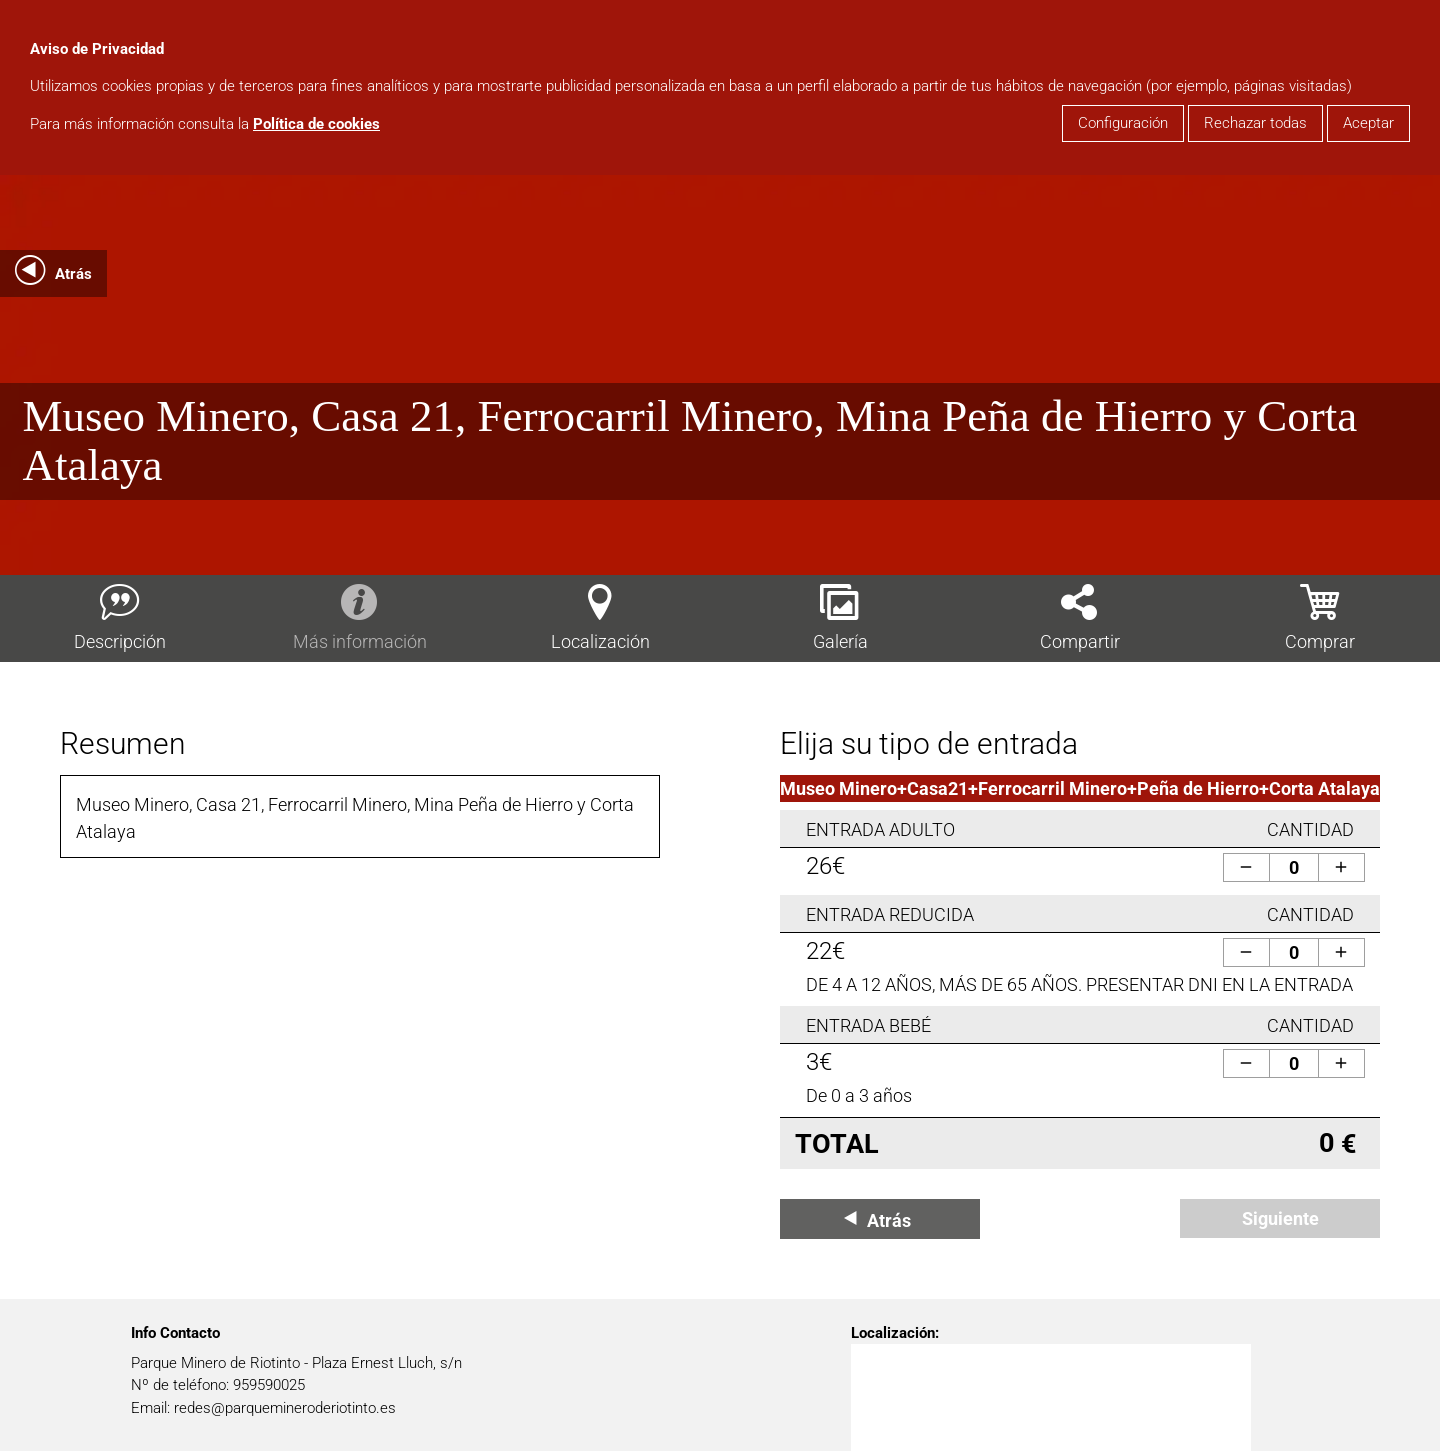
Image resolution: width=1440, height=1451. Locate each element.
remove (1246, 867)
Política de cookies (316, 124)
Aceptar (1368, 123)
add (1341, 867)
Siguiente (1280, 1218)
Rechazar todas (1255, 123)
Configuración (1123, 123)
